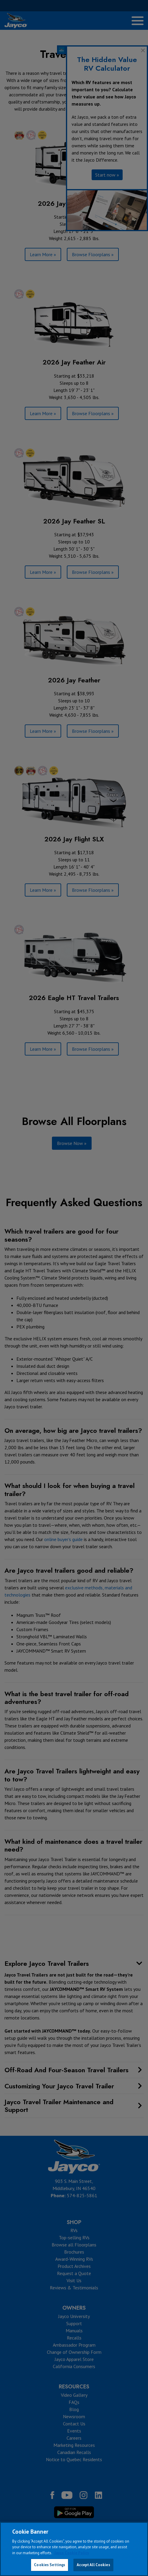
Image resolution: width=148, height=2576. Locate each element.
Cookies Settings (49, 2564)
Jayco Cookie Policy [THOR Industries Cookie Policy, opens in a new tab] (71, 2552)
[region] (74, 2549)
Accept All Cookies (93, 2564)
